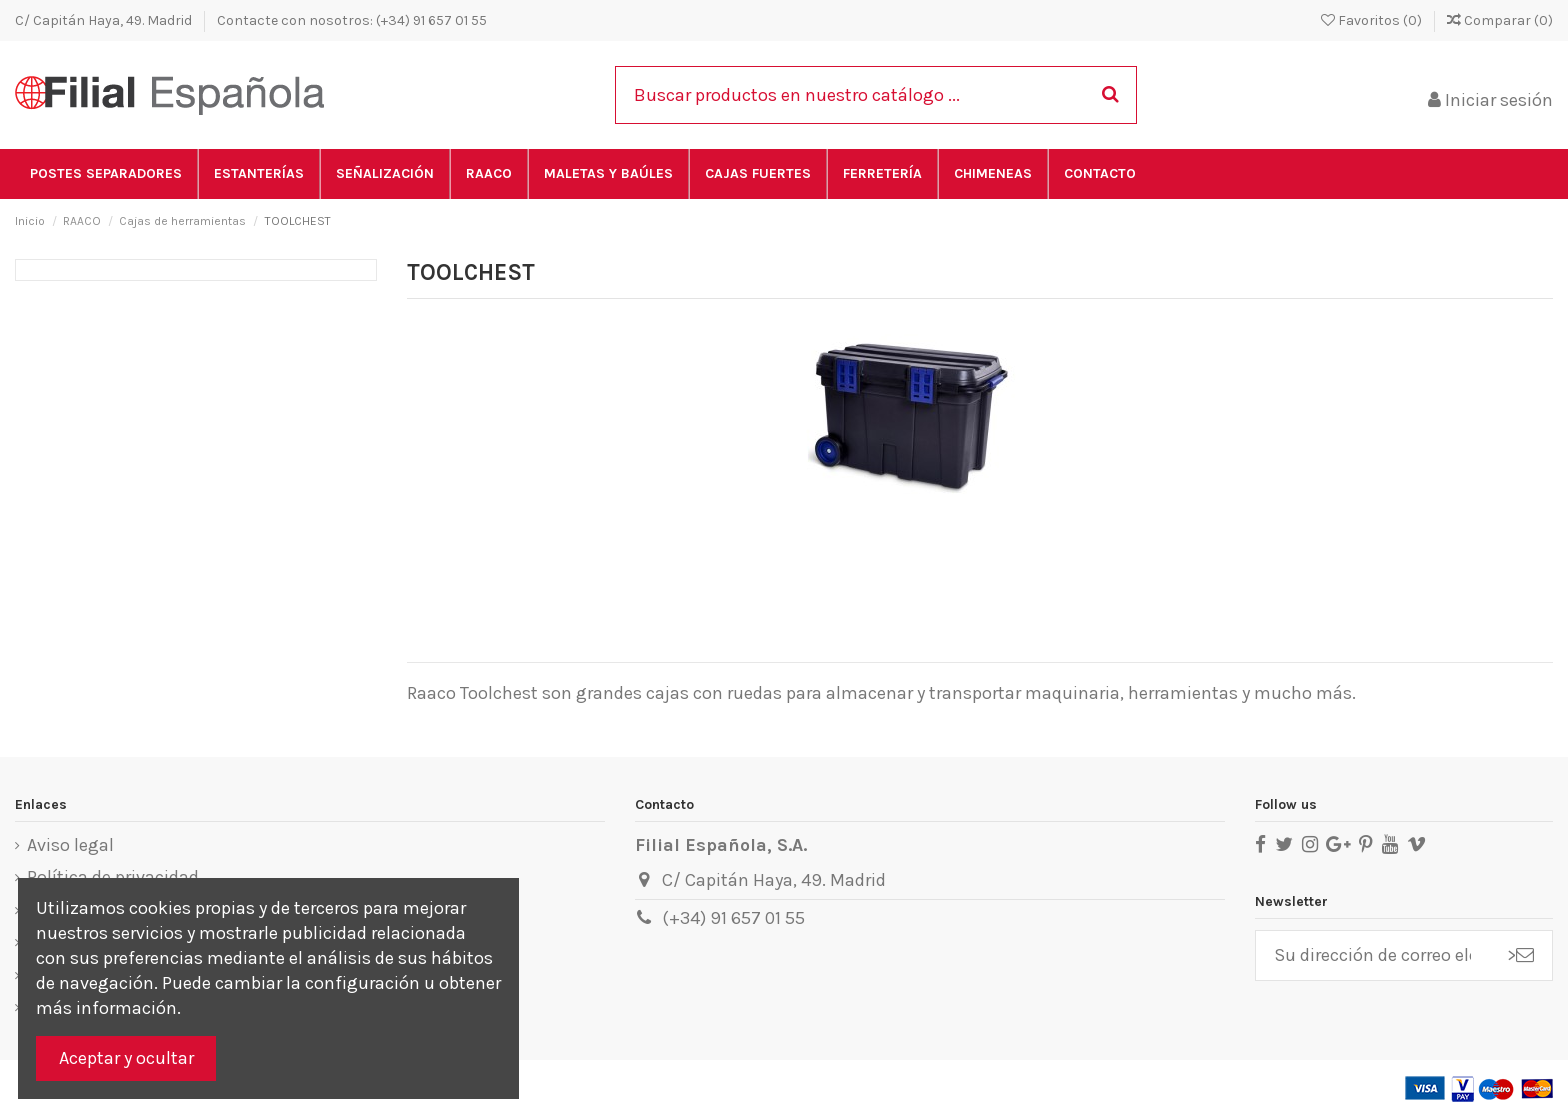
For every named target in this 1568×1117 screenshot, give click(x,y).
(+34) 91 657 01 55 (733, 918)
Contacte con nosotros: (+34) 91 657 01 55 (352, 20)
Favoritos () (1373, 20)
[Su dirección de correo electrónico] (1372, 955)
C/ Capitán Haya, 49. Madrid (105, 20)
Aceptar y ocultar (126, 1058)
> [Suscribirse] (1520, 955)
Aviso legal (70, 845)
